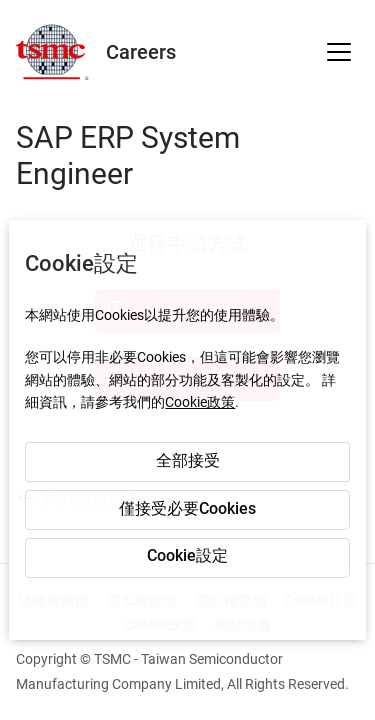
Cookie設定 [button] (187, 555)
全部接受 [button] (188, 460)
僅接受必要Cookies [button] (187, 508)
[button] (339, 52)
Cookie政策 (200, 402)
